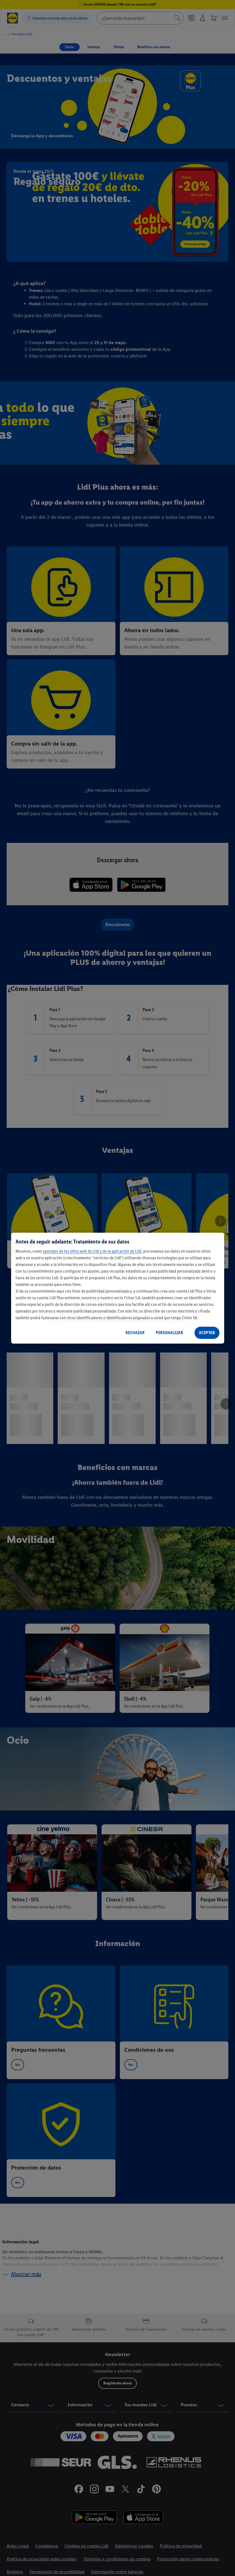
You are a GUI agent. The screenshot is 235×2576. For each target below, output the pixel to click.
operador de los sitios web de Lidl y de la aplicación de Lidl (92, 1251)
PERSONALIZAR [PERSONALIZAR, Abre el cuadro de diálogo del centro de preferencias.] (169, 1332)
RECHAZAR (135, 1332)
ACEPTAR (207, 1332)
